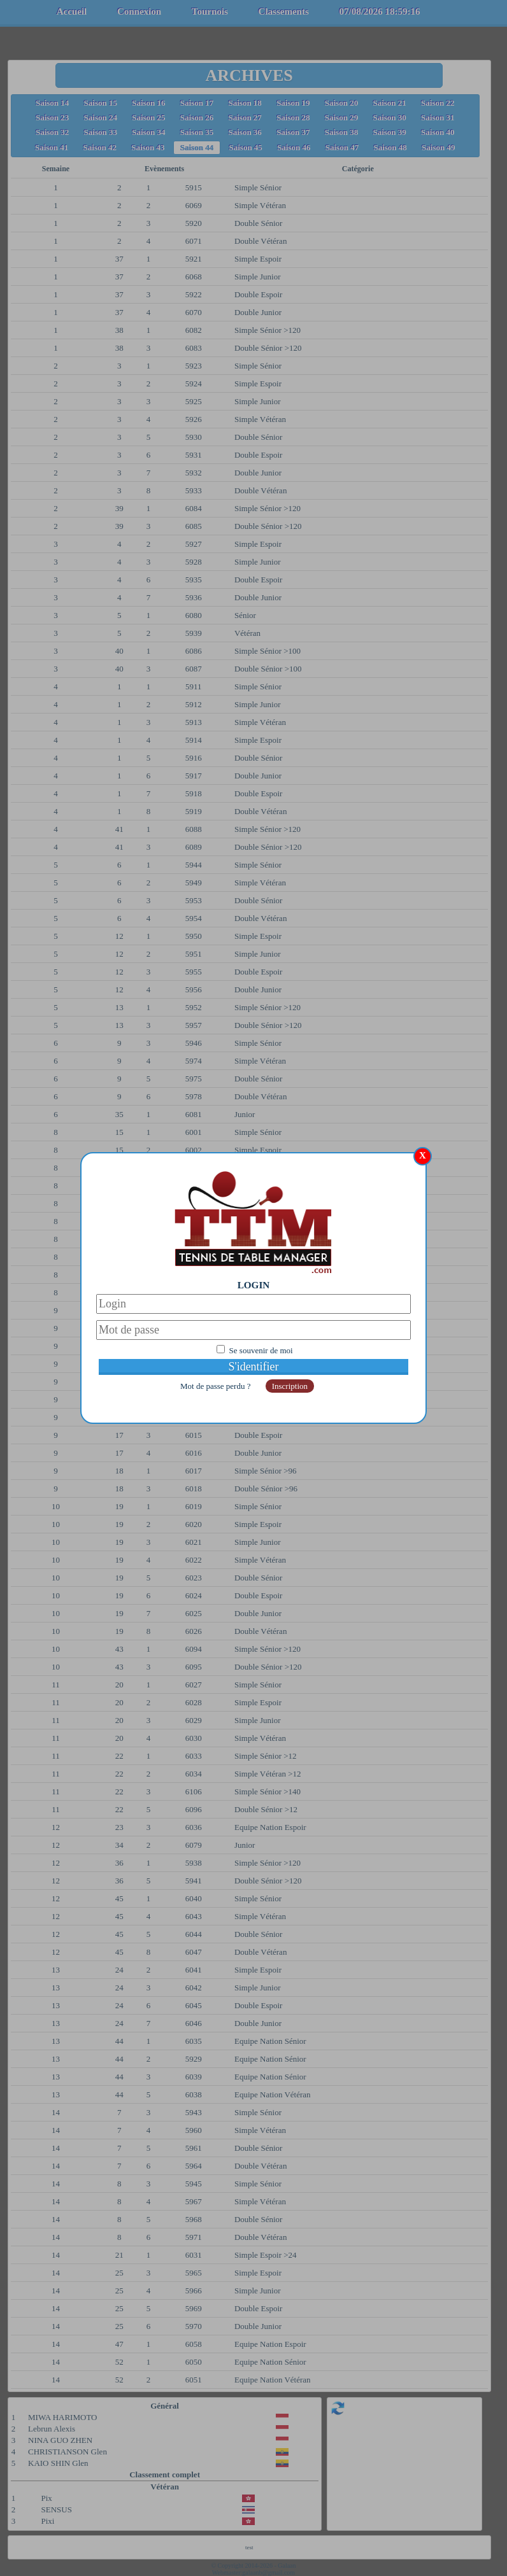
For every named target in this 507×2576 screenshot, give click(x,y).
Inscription (290, 1386)
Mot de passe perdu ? (216, 1386)
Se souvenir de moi (261, 1350)
